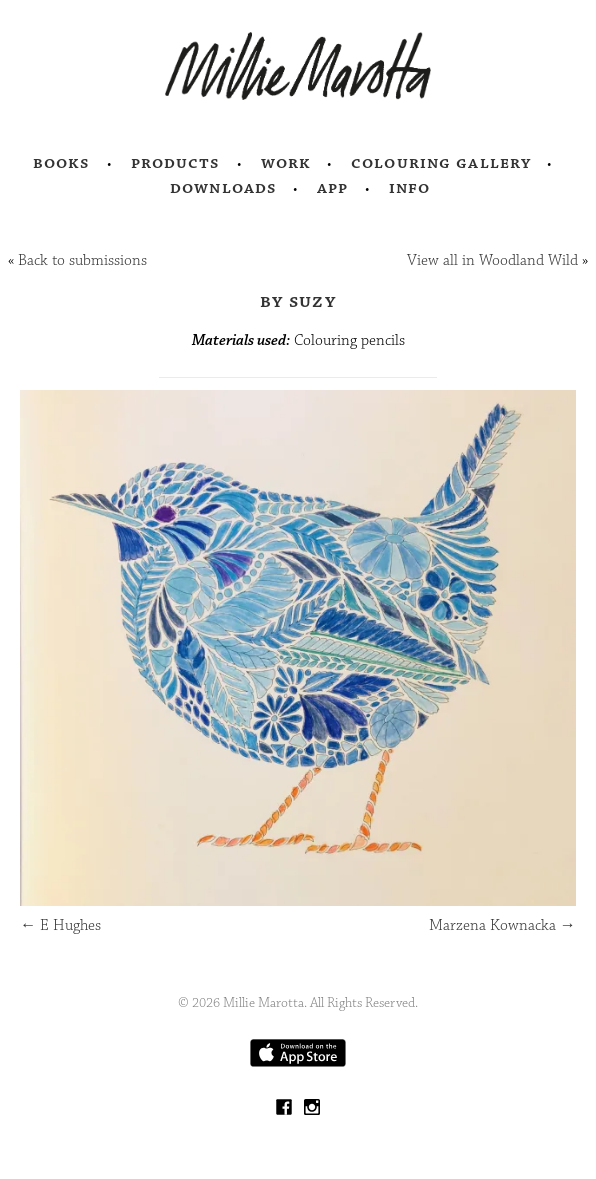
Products (176, 163)
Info (410, 188)
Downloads (223, 188)
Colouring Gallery (441, 163)
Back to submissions (82, 260)
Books (62, 163)
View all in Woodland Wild (492, 260)
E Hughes (60, 925)
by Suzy (298, 301)
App (332, 188)
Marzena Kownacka (502, 925)
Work (286, 163)
